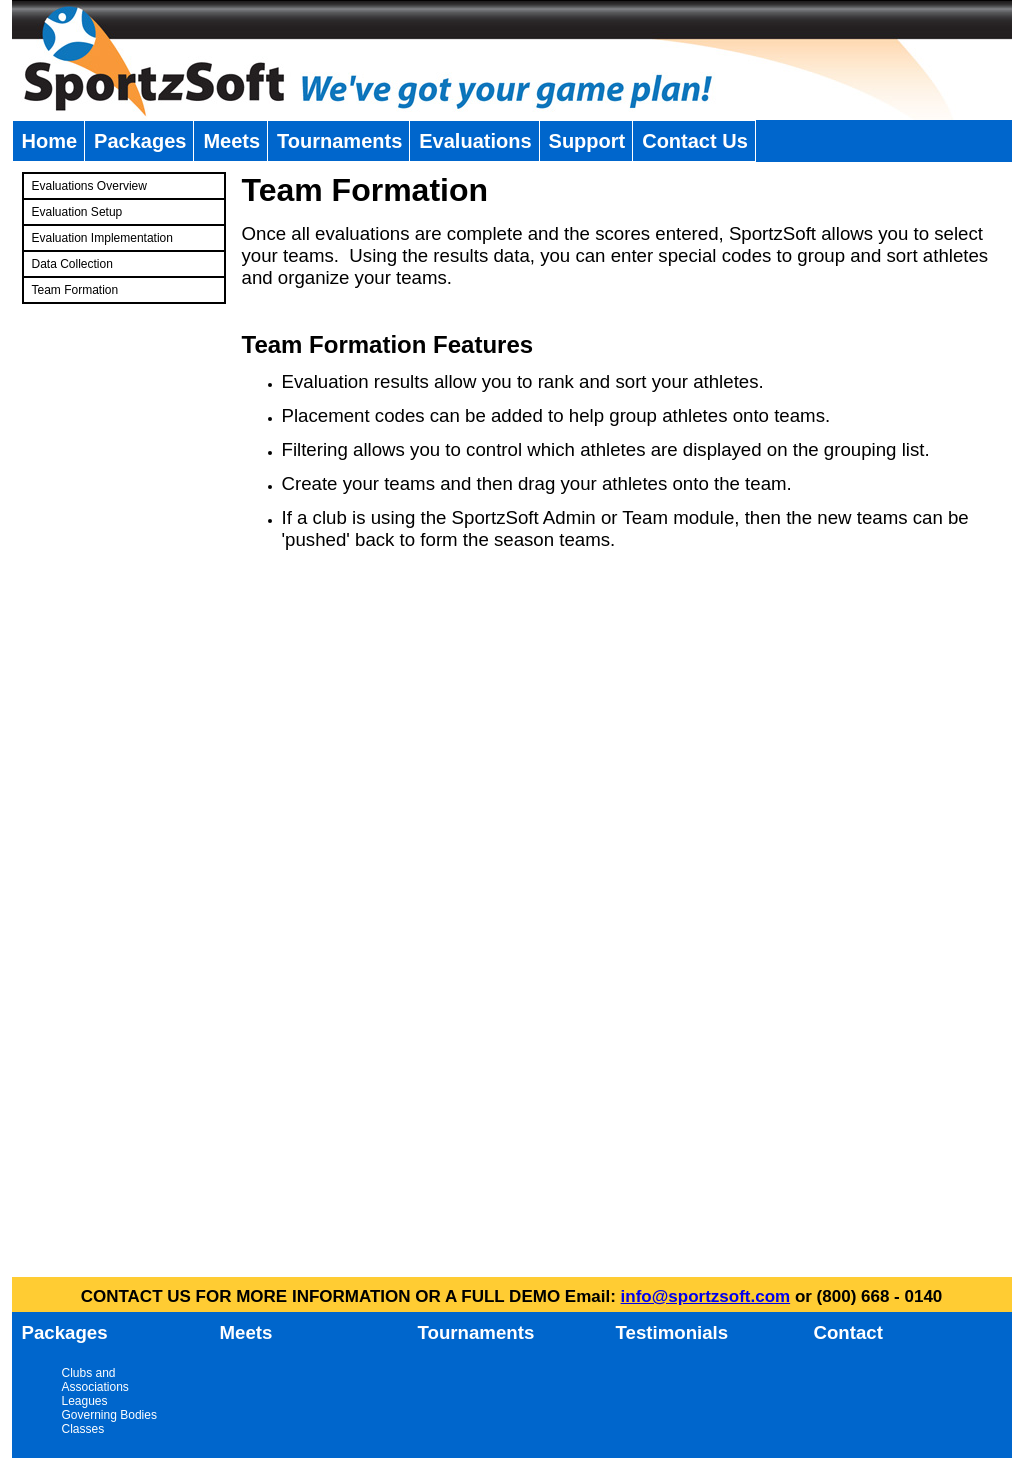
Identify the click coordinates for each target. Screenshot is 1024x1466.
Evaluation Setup (77, 212)
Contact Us (695, 141)
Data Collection (72, 264)
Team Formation (75, 290)
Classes (83, 1429)
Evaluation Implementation (102, 238)
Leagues (85, 1401)
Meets (231, 141)
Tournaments (339, 141)
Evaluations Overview (89, 186)
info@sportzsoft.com (706, 1296)
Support (587, 141)
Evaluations (475, 141)
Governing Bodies (109, 1415)
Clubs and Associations (95, 1380)
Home (50, 141)
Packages (140, 141)
